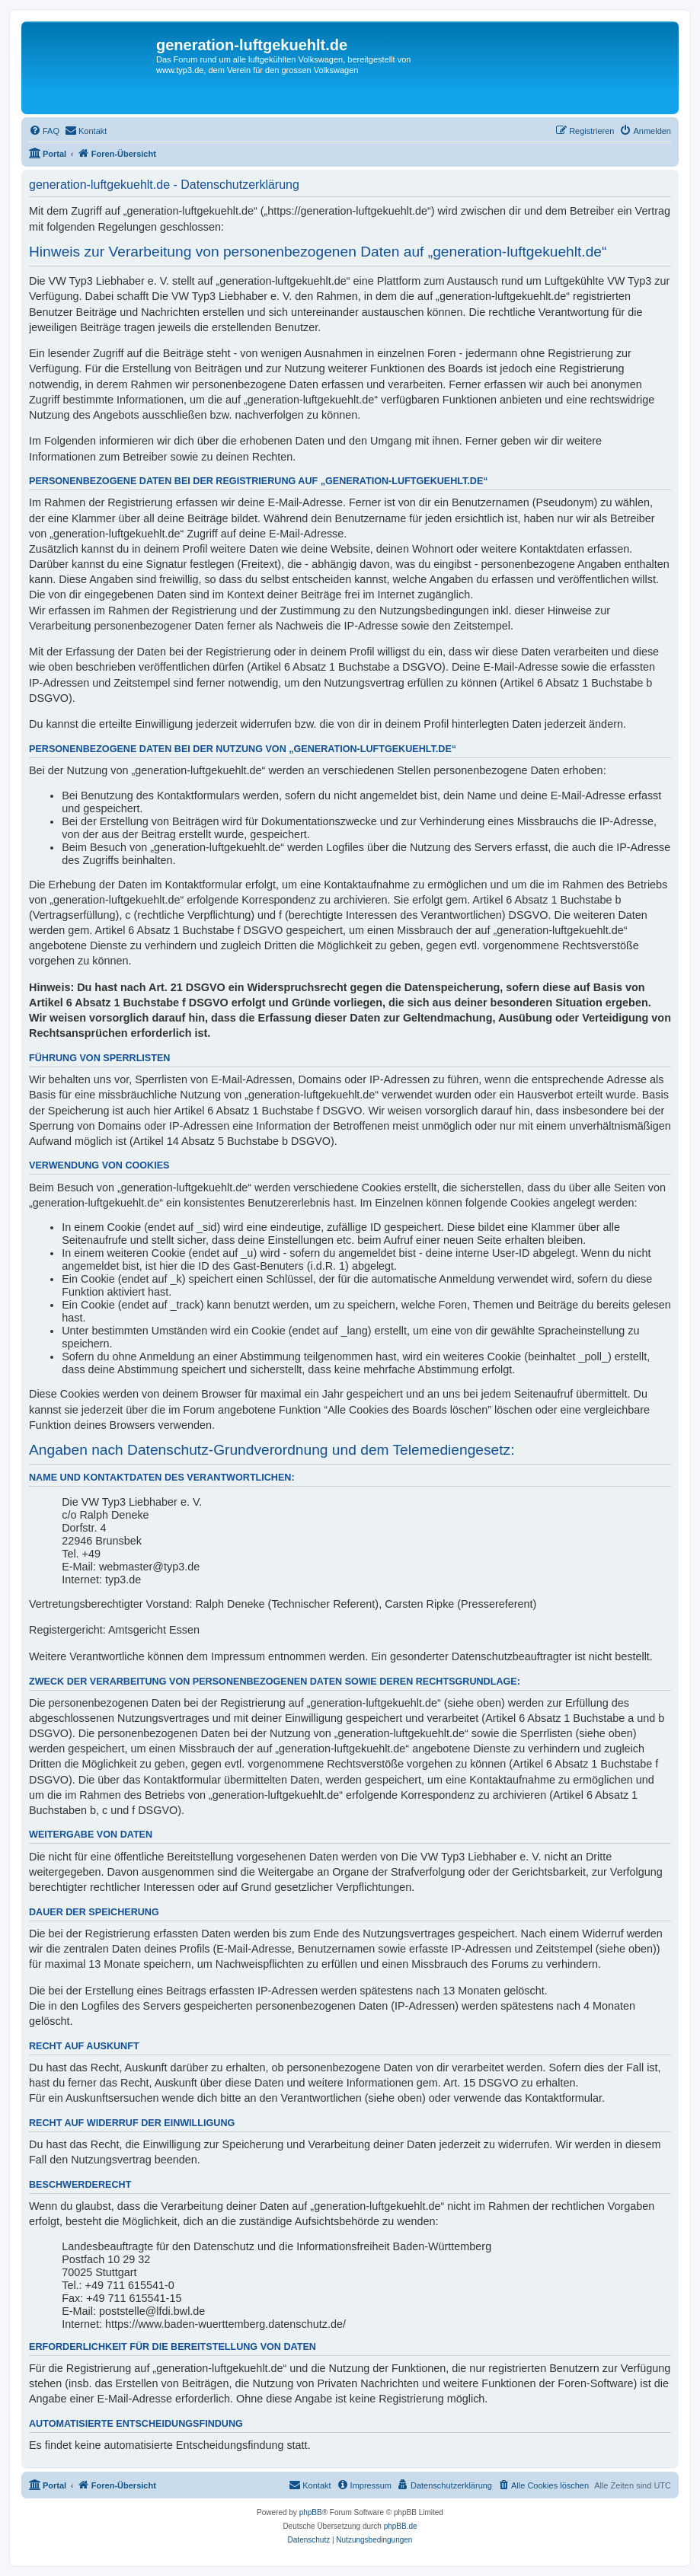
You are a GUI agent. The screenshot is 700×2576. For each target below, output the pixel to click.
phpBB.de (400, 2526)
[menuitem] (44, 131)
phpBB (310, 2512)
